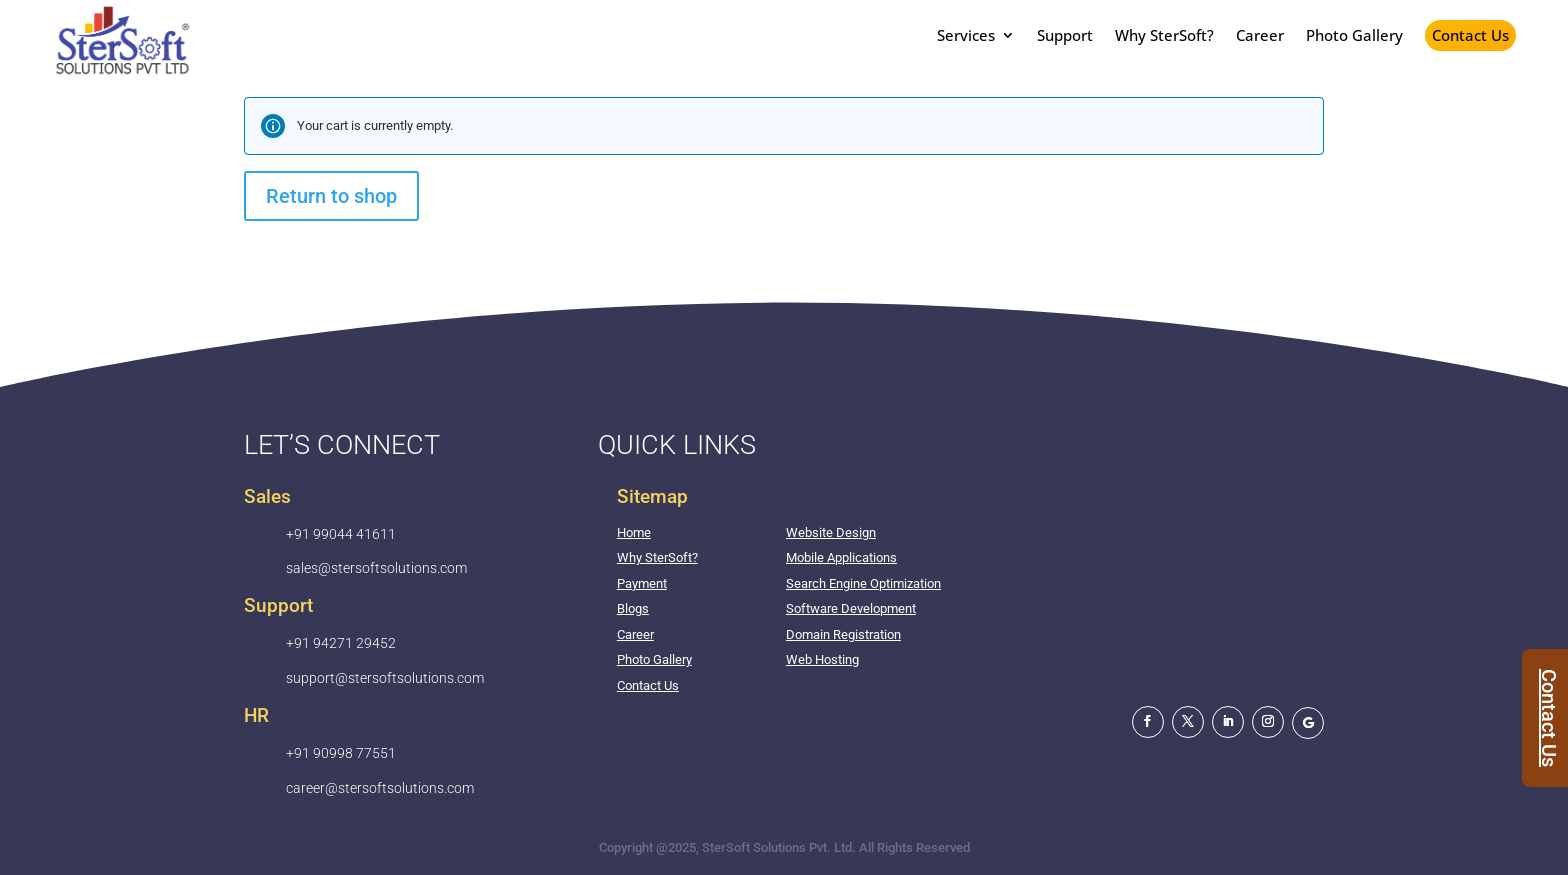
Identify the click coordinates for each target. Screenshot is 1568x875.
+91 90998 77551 (341, 753)
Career (635, 634)
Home (634, 532)
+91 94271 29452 (341, 643)
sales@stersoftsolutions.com (376, 568)
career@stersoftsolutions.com (380, 788)
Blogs (633, 608)
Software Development (851, 608)
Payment (642, 583)
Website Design (831, 532)
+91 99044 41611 (341, 534)
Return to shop (331, 196)
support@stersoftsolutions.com (385, 678)
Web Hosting (822, 659)
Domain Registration (843, 634)
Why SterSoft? (657, 557)
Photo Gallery (654, 659)
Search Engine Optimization (863, 583)
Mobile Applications (841, 557)
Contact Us (1470, 35)
